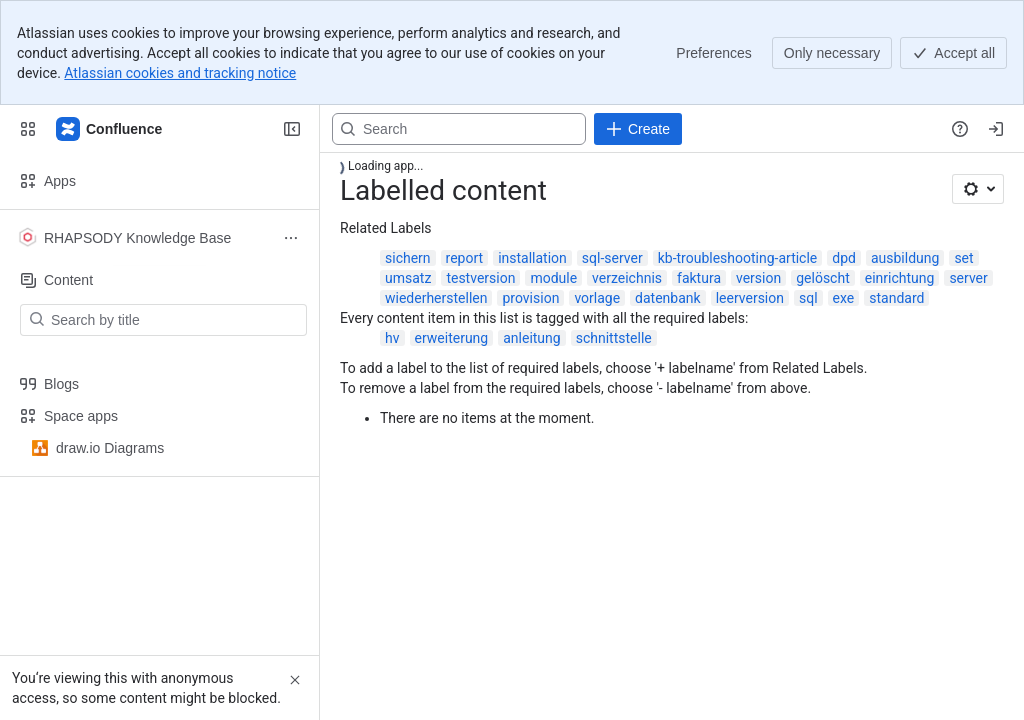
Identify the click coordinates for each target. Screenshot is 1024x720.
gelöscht (823, 278)
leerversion (750, 298)
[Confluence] (110, 129)
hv (392, 338)
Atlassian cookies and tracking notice (180, 73)
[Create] (638, 129)
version (758, 278)
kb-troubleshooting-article (738, 258)
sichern (408, 258)
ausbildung (905, 258)
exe (844, 298)
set (963, 258)
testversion (480, 278)
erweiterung (452, 338)
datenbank (668, 298)
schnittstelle (614, 338)
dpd (844, 258)
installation (532, 258)
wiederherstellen (436, 298)
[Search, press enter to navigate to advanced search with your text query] (459, 129)
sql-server (612, 258)
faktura (699, 278)
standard (896, 298)
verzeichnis (627, 278)
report (465, 258)
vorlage (597, 298)
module (553, 278)
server (968, 278)
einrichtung (900, 278)
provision (530, 298)
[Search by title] (175, 320)
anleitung (531, 338)
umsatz (408, 278)
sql (808, 298)
